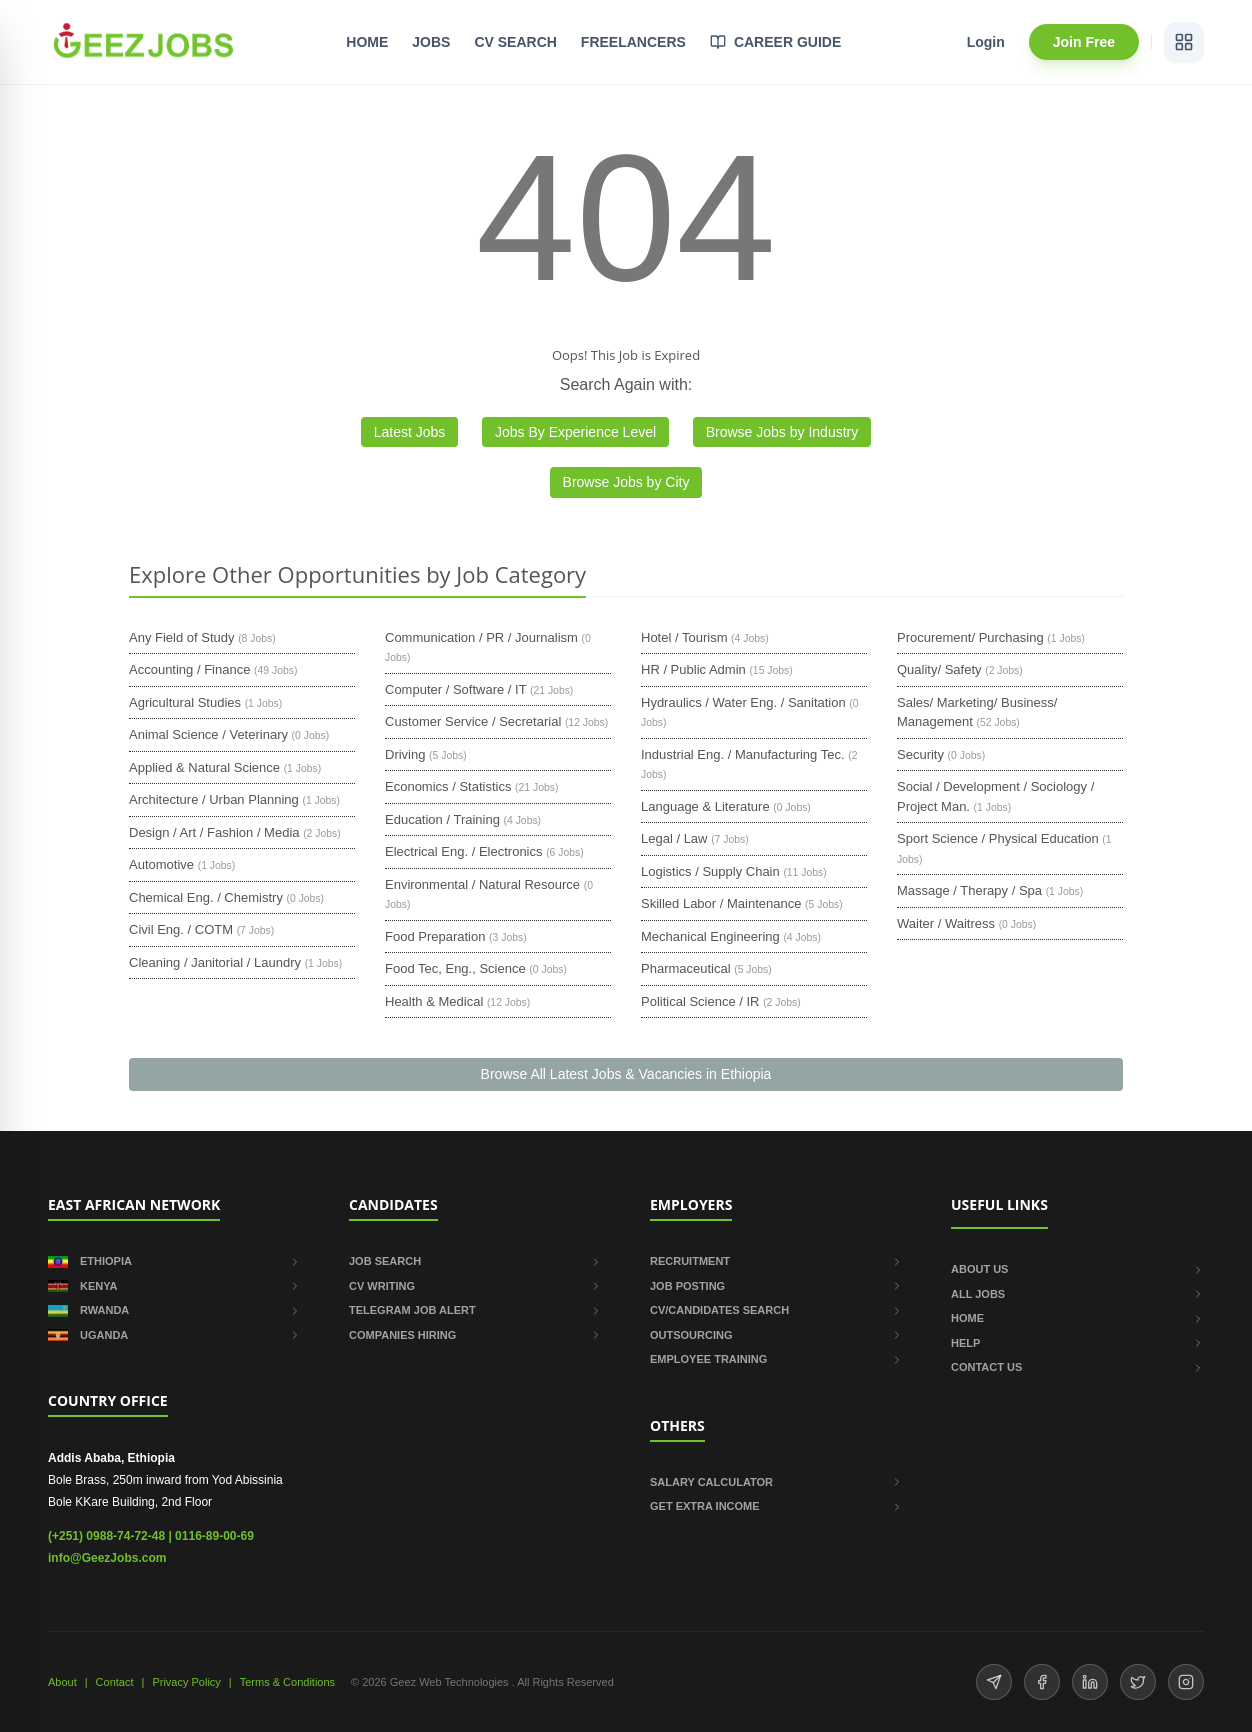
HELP (1077, 1343)
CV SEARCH (515, 42)
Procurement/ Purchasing (970, 637)
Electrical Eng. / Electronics (464, 851)
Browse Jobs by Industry (782, 432)
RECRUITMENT (776, 1261)
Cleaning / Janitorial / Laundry (215, 962)
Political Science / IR (700, 1001)
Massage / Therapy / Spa (969, 890)
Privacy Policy (186, 1682)
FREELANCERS (633, 42)
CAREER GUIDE (775, 42)
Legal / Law (674, 838)
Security (920, 754)
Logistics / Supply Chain (710, 871)
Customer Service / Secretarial (473, 721)
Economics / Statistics (448, 786)
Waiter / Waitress (946, 923)
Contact (115, 1682)
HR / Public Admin (693, 669)
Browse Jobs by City (626, 482)
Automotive (161, 864)
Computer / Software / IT (455, 689)
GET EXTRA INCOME (776, 1506)
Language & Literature (705, 806)
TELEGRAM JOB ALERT (475, 1310)
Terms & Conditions (287, 1682)
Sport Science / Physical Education (998, 838)
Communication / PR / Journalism (481, 637)
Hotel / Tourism (684, 637)
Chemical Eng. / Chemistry (206, 897)
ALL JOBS (1077, 1294)
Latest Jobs (410, 432)
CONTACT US (1077, 1367)
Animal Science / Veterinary (208, 734)
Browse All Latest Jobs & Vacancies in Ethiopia (626, 1074)
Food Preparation (435, 936)
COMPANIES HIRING (475, 1335)
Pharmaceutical (686, 968)
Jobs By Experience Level (575, 432)
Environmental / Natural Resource (482, 884)
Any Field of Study (182, 637)
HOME (367, 42)
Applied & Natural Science (204, 767)
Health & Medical (434, 1001)
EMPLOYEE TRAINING (776, 1359)
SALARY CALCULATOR (776, 1482)
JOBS (431, 42)
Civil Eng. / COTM (181, 929)
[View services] (1184, 42)
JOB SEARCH (475, 1261)
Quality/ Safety (939, 669)
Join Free (1084, 42)
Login (986, 42)
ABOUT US (1077, 1269)
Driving (405, 754)
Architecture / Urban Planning (214, 799)
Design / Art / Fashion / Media (214, 832)
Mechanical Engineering (710, 936)
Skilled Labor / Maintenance (721, 903)
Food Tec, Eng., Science (455, 968)
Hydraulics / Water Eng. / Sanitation (743, 702)
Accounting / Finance (189, 669)
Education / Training (442, 819)
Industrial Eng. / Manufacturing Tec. (743, 754)
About (62, 1682)
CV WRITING (475, 1286)
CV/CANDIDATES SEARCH (776, 1310)
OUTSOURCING (776, 1335)
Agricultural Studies (185, 702)
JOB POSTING (776, 1286)
